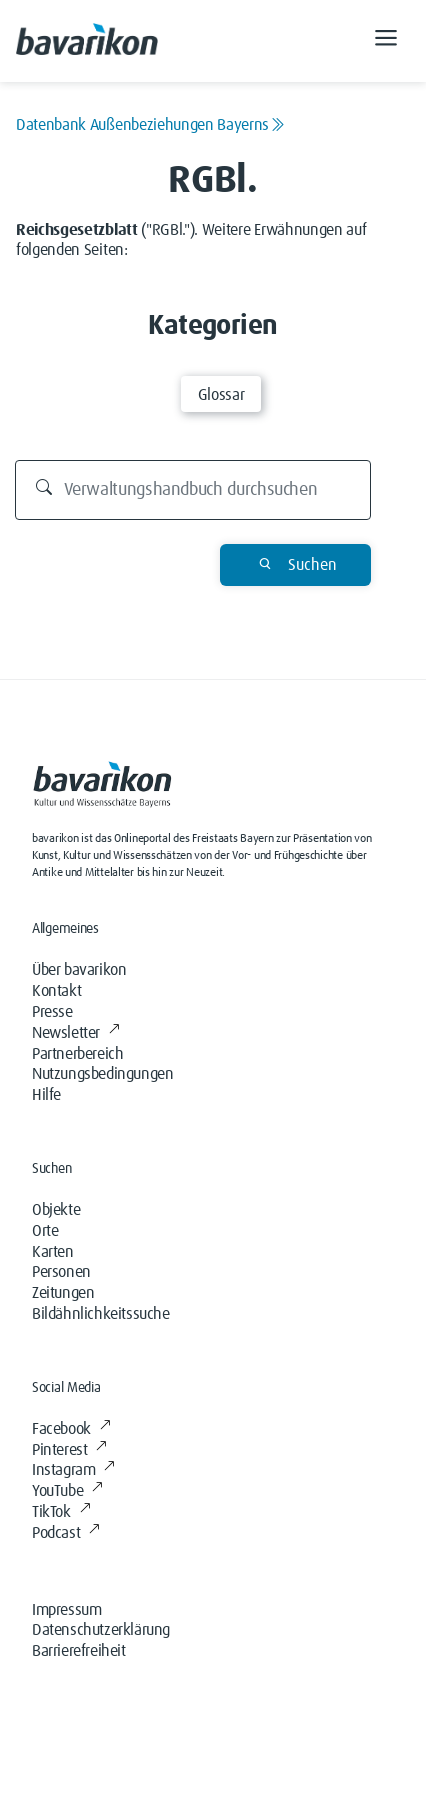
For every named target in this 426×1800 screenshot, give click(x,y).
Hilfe (46, 1095)
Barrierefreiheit (79, 1651)
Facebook (71, 1429)
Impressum (66, 1610)
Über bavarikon (79, 970)
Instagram (73, 1470)
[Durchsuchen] (193, 490)
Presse (52, 1012)
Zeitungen (63, 1293)
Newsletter (76, 1033)
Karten (53, 1252)
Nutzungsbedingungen (102, 1074)
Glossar (221, 395)
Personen (61, 1272)
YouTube (67, 1491)
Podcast (66, 1533)
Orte (45, 1231)
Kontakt (56, 991)
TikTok (61, 1512)
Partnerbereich (77, 1054)
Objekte (56, 1210)
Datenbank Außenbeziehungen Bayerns (150, 125)
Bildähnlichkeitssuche (101, 1314)
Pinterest (69, 1450)
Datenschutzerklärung (101, 1630)
